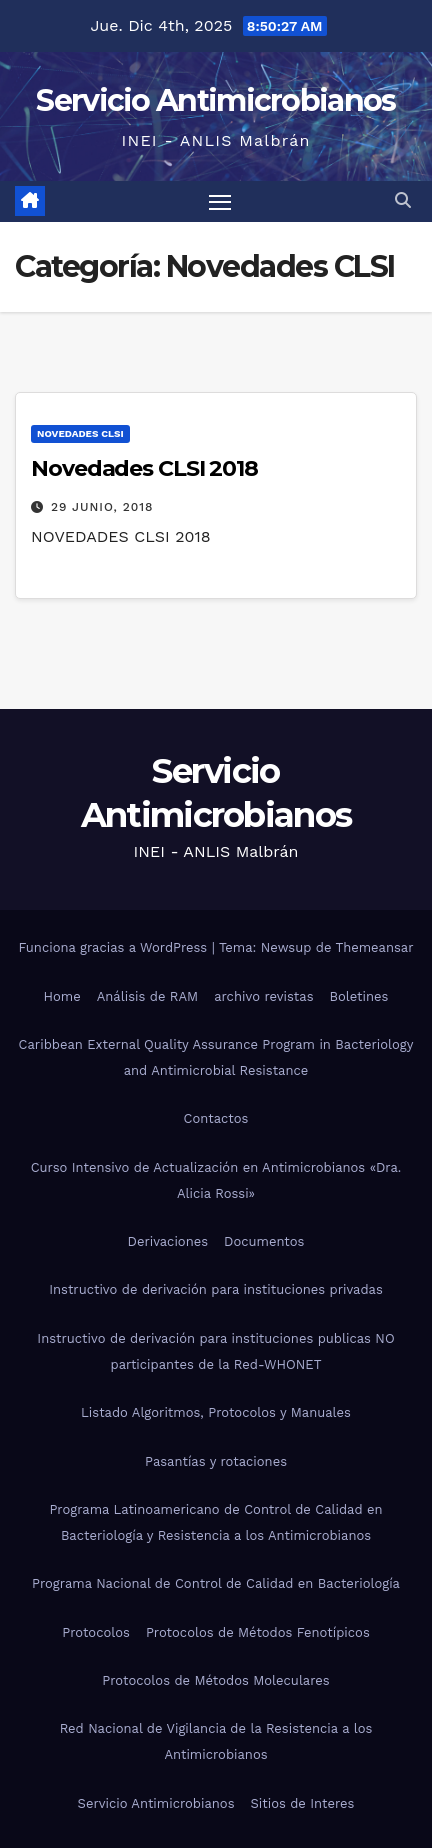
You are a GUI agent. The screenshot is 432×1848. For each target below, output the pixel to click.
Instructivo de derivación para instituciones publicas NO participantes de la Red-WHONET (215, 1351)
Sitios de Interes (303, 1803)
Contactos (216, 1118)
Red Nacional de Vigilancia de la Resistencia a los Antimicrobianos (216, 1741)
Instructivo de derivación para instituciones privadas (216, 1289)
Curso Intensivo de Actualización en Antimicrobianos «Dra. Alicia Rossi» (216, 1180)
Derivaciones (168, 1241)
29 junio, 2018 (102, 507)
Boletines (359, 996)
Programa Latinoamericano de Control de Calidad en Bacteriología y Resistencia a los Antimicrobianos (215, 1522)
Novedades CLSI (80, 433)
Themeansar (375, 947)
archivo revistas (263, 996)
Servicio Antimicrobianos (215, 100)
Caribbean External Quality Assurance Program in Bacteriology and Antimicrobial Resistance (216, 1057)
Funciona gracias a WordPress (114, 947)
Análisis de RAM (147, 996)
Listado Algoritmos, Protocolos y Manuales (216, 1412)
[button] (403, 200)
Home (62, 996)
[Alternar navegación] (220, 202)
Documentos (264, 1241)
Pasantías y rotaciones (216, 1461)
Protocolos (96, 1632)
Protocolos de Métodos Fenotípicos (258, 1632)
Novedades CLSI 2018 (144, 468)
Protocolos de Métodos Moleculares (215, 1680)
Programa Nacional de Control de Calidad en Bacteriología (216, 1583)
